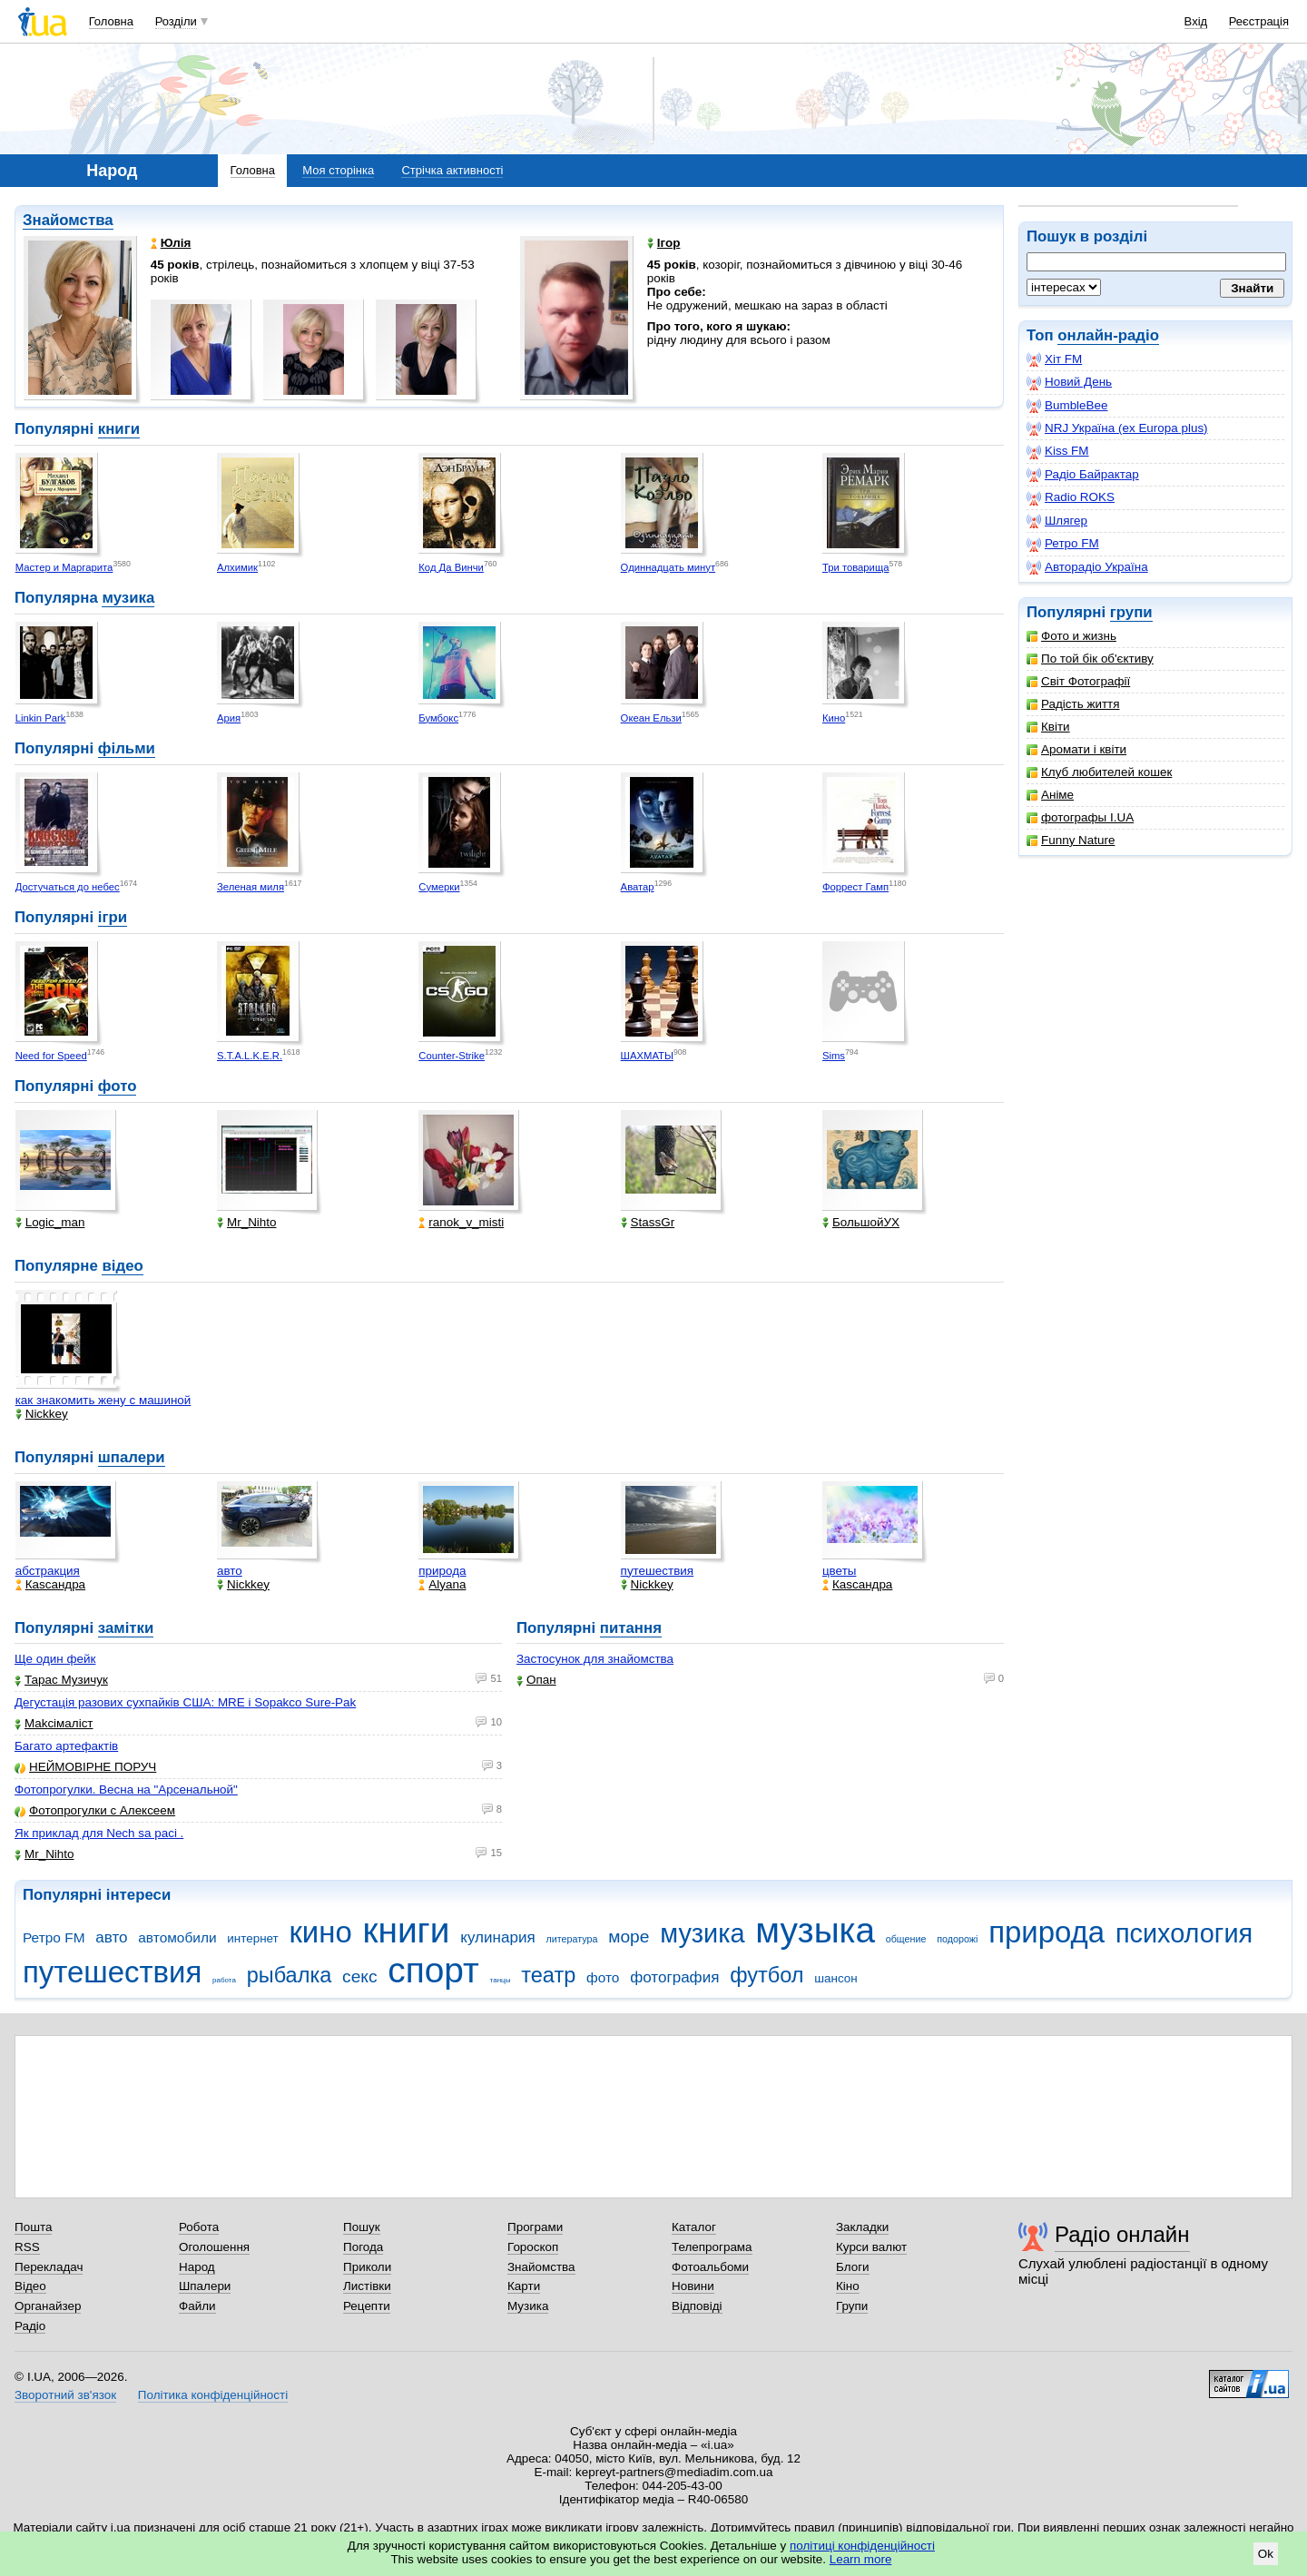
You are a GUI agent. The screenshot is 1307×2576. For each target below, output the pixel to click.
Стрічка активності (452, 170)
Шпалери (205, 2286)
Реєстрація (1259, 21)
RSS (27, 2247)
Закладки (862, 2227)
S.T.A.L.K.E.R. (249, 1055)
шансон (835, 1978)
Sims (833, 1055)
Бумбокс (438, 718)
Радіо (30, 2326)
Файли (197, 2306)
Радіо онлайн (1122, 2234)
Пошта (33, 2227)
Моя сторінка (338, 170)
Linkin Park (40, 718)
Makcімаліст (54, 1723)
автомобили (177, 1937)
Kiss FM (1058, 451)
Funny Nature (1071, 840)
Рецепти (366, 2306)
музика (128, 597)
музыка (815, 1930)
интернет (252, 1938)
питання (631, 1628)
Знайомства (68, 220)
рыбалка (289, 1975)
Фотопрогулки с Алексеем (95, 1810)
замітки (126, 1628)
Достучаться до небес (67, 886)
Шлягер (1057, 521)
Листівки (367, 2286)
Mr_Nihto (247, 1222)
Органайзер (48, 2306)
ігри (112, 917)
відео (122, 1265)
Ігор (664, 243)
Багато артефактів (66, 1746)
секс (360, 1976)
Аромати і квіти (1076, 749)
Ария (229, 718)
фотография (674, 1977)
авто (229, 1571)
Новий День (1069, 382)
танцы (500, 1980)
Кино (833, 718)
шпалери (131, 1457)
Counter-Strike (451, 1055)
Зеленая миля (250, 886)
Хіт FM (1054, 359)
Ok (1265, 2554)
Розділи (176, 21)
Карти (523, 2286)
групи (1131, 612)
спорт (433, 1970)
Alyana (442, 1584)
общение (906, 1938)
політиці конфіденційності (862, 2545)
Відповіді (697, 2306)
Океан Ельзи (651, 718)
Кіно (848, 2286)
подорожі (957, 1938)
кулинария (497, 1937)
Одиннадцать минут (668, 567)
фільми (126, 748)
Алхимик (237, 567)
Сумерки (438, 886)
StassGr (648, 1222)
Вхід (1196, 21)
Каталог (694, 2227)
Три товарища (855, 567)
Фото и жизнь (1071, 636)
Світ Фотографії (1078, 681)
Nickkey (41, 1414)
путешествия (657, 1571)
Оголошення (214, 2247)
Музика (527, 2306)
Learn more (861, 2559)
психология (1184, 1933)
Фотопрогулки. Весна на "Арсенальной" (126, 1789)
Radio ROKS (1071, 497)
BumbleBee (1067, 405)
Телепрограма (712, 2247)
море (628, 1936)
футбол (766, 1975)
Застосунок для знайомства (594, 1659)
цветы (839, 1571)
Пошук (361, 2227)
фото (117, 1086)
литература (571, 1938)
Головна (111, 21)
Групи (852, 2306)
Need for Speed (51, 1055)
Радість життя (1073, 704)
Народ (197, 2267)
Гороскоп (532, 2247)
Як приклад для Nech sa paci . (99, 1833)
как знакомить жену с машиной (103, 1400)
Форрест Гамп (855, 886)
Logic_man (50, 1222)
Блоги (853, 2267)
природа (442, 1571)
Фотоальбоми (710, 2267)
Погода (363, 2247)
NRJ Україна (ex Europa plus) (1117, 428)
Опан (536, 1679)
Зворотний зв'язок (65, 2395)
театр (548, 1975)
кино (320, 1932)
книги (119, 429)
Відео (30, 2286)
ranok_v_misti (461, 1222)
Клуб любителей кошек (1099, 772)
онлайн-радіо (1108, 335)
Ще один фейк (55, 1659)
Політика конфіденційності (213, 2395)
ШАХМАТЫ (647, 1055)
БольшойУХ (860, 1222)
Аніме (1050, 794)
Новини (693, 2286)
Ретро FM (1063, 543)
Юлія (171, 243)
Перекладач (49, 2267)
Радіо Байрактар (1083, 474)
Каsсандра (50, 1584)
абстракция (47, 1571)
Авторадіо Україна (1087, 567)
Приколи (367, 2267)
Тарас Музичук (61, 1679)
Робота (199, 2227)
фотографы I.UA (1080, 817)
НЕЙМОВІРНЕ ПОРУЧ (85, 1767)
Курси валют (871, 2247)
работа (224, 1980)
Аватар (637, 886)
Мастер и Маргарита (64, 567)
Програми (535, 2227)
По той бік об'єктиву (1090, 658)
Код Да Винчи (451, 567)
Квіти (1048, 726)
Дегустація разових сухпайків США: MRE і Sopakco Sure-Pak (185, 1702)
